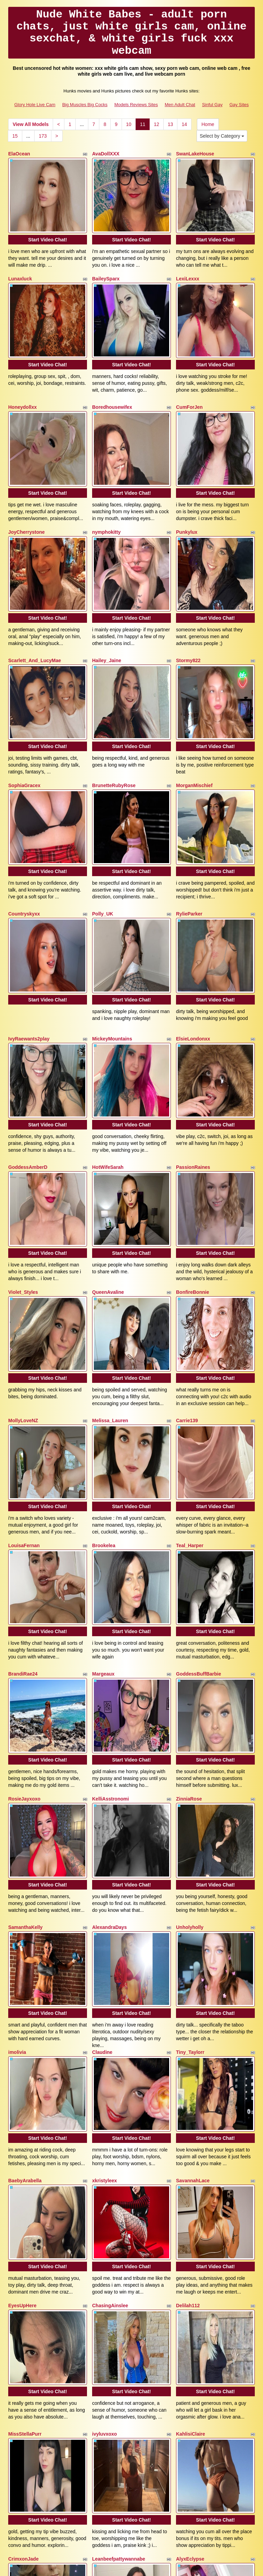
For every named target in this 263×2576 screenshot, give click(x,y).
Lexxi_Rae (104, 2345)
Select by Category (222, 136)
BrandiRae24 (23, 1468)
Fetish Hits (182, 2566)
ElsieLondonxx (193, 919)
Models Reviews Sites (136, 104)
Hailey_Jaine (106, 592)
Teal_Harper (189, 1357)
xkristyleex (104, 1906)
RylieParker (189, 811)
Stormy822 (188, 592)
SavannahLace (193, 1906)
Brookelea (103, 1357)
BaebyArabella (24, 1906)
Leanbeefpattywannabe (118, 2233)
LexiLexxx (187, 261)
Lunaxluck (20, 261)
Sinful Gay (212, 104)
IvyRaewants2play (29, 919)
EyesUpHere (22, 2014)
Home (207, 124)
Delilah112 (188, 2014)
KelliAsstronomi (110, 1576)
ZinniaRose (189, 1576)
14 (184, 124)
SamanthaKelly (25, 1687)
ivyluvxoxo (104, 2126)
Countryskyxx (24, 811)
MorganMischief (194, 700)
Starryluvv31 (22, 2345)
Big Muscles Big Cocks (85, 104)
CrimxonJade (23, 2233)
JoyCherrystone (26, 480)
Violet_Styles (23, 1138)
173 (43, 136)
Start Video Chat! (47, 222)
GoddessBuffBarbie (198, 1468)
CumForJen (189, 373)
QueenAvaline (108, 1138)
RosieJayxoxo (24, 1576)
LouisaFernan (24, 1357)
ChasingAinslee (110, 2014)
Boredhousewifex (112, 373)
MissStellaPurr (24, 2126)
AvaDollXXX (106, 153)
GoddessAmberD (27, 1030)
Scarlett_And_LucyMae (34, 592)
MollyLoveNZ (23, 1249)
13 (170, 124)
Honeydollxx (22, 373)
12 (156, 124)
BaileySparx (106, 261)
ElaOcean (19, 153)
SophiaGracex (24, 700)
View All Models (31, 124)
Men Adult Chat (180, 104)
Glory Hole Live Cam (34, 104)
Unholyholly (189, 1687)
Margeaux (103, 1468)
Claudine (102, 1795)
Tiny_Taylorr (190, 1795)
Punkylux (186, 480)
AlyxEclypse (190, 2233)
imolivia (17, 1795)
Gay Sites (239, 104)
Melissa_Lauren (110, 1249)
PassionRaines (193, 1030)
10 (129, 124)
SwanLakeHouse (195, 153)
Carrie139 (187, 1249)
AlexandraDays (109, 1687)
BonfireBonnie (192, 1138)
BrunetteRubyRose (114, 700)
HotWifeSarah (108, 1030)
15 (15, 136)
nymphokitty (106, 480)
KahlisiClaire (190, 2126)
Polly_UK (102, 811)
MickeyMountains (112, 919)
